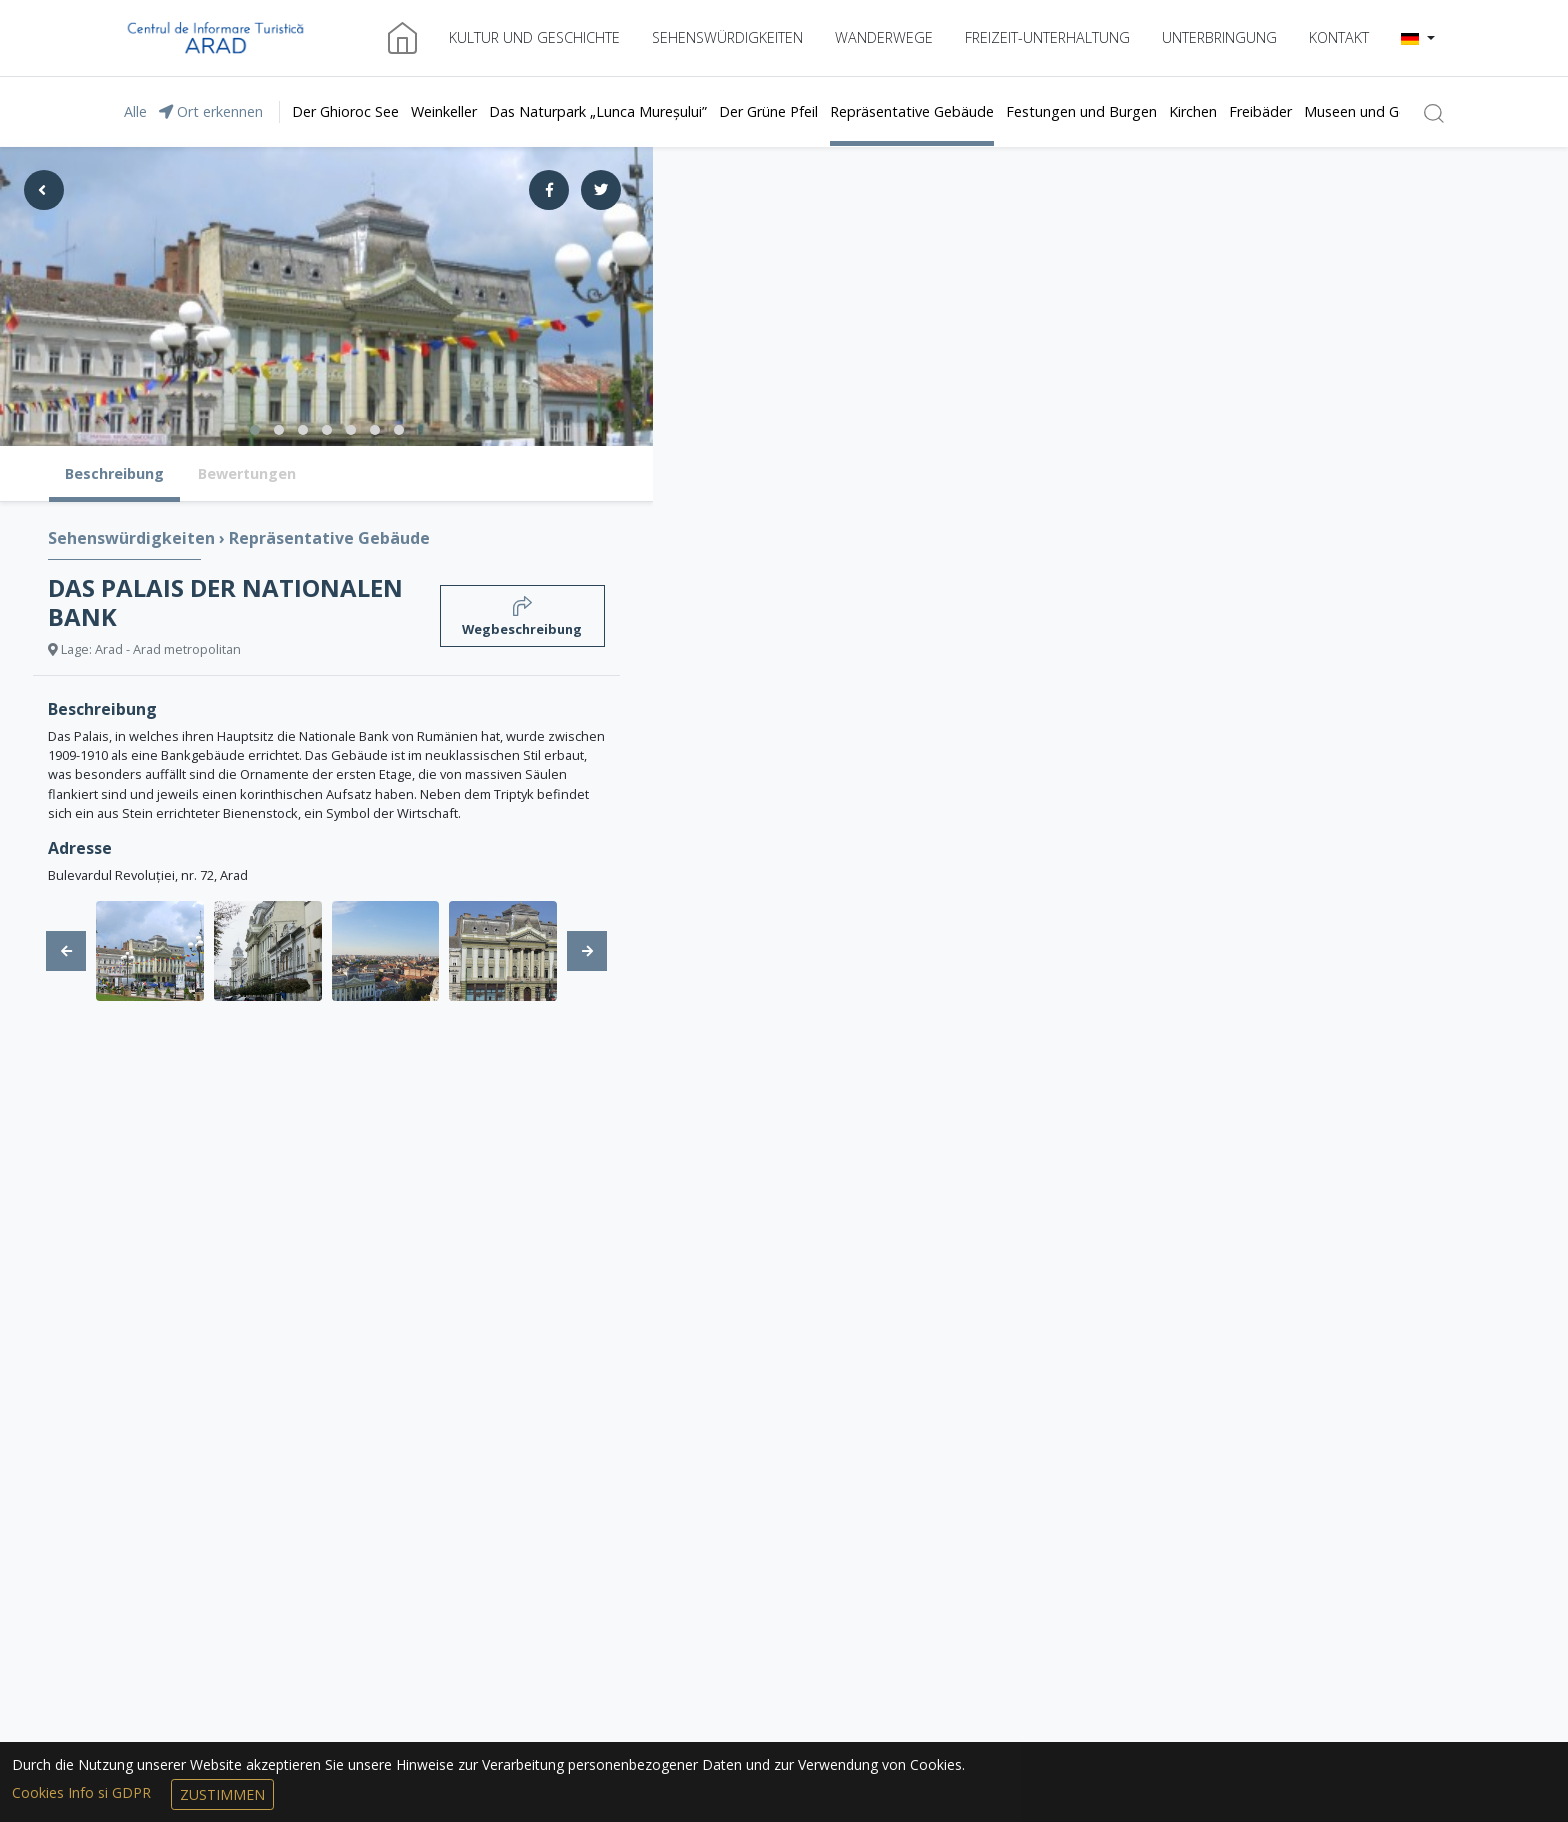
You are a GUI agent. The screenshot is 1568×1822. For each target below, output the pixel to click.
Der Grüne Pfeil (768, 111)
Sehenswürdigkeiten (727, 37)
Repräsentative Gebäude (912, 111)
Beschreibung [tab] (114, 473)
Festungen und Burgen (1081, 111)
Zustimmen (222, 1794)
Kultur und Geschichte (534, 37)
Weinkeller (444, 111)
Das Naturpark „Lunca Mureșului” (598, 111)
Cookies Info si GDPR (83, 1792)
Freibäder (1260, 111)
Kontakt (1339, 37)
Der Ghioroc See (345, 111)
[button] (1418, 38)
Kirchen (1193, 111)
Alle (135, 111)
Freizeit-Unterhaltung (1047, 37)
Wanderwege (884, 37)
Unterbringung (1219, 37)
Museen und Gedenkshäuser (1397, 111)
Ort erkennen (211, 111)
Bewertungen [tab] (247, 473)
